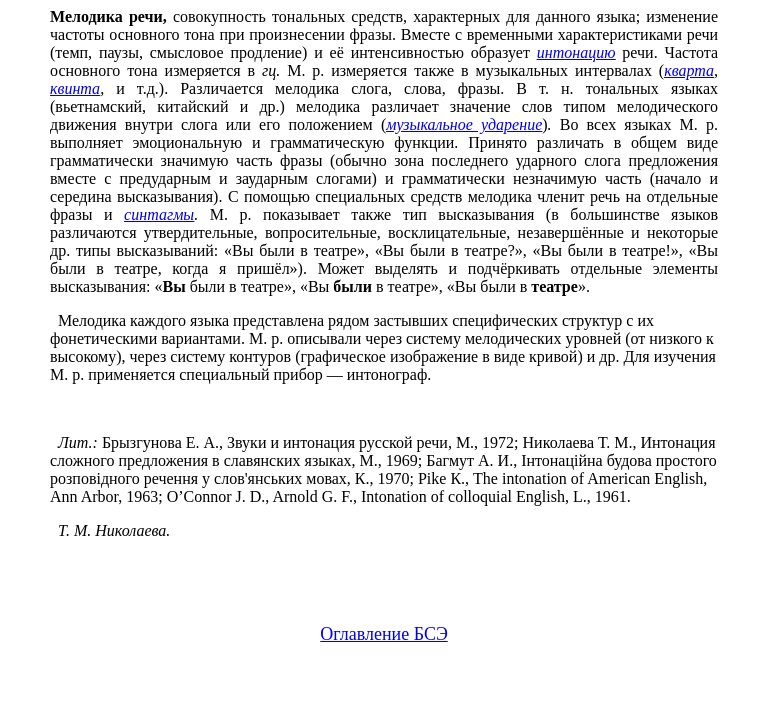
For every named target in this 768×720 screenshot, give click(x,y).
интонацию (576, 52)
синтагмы (159, 214)
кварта (689, 70)
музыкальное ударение (464, 124)
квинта (75, 88)
